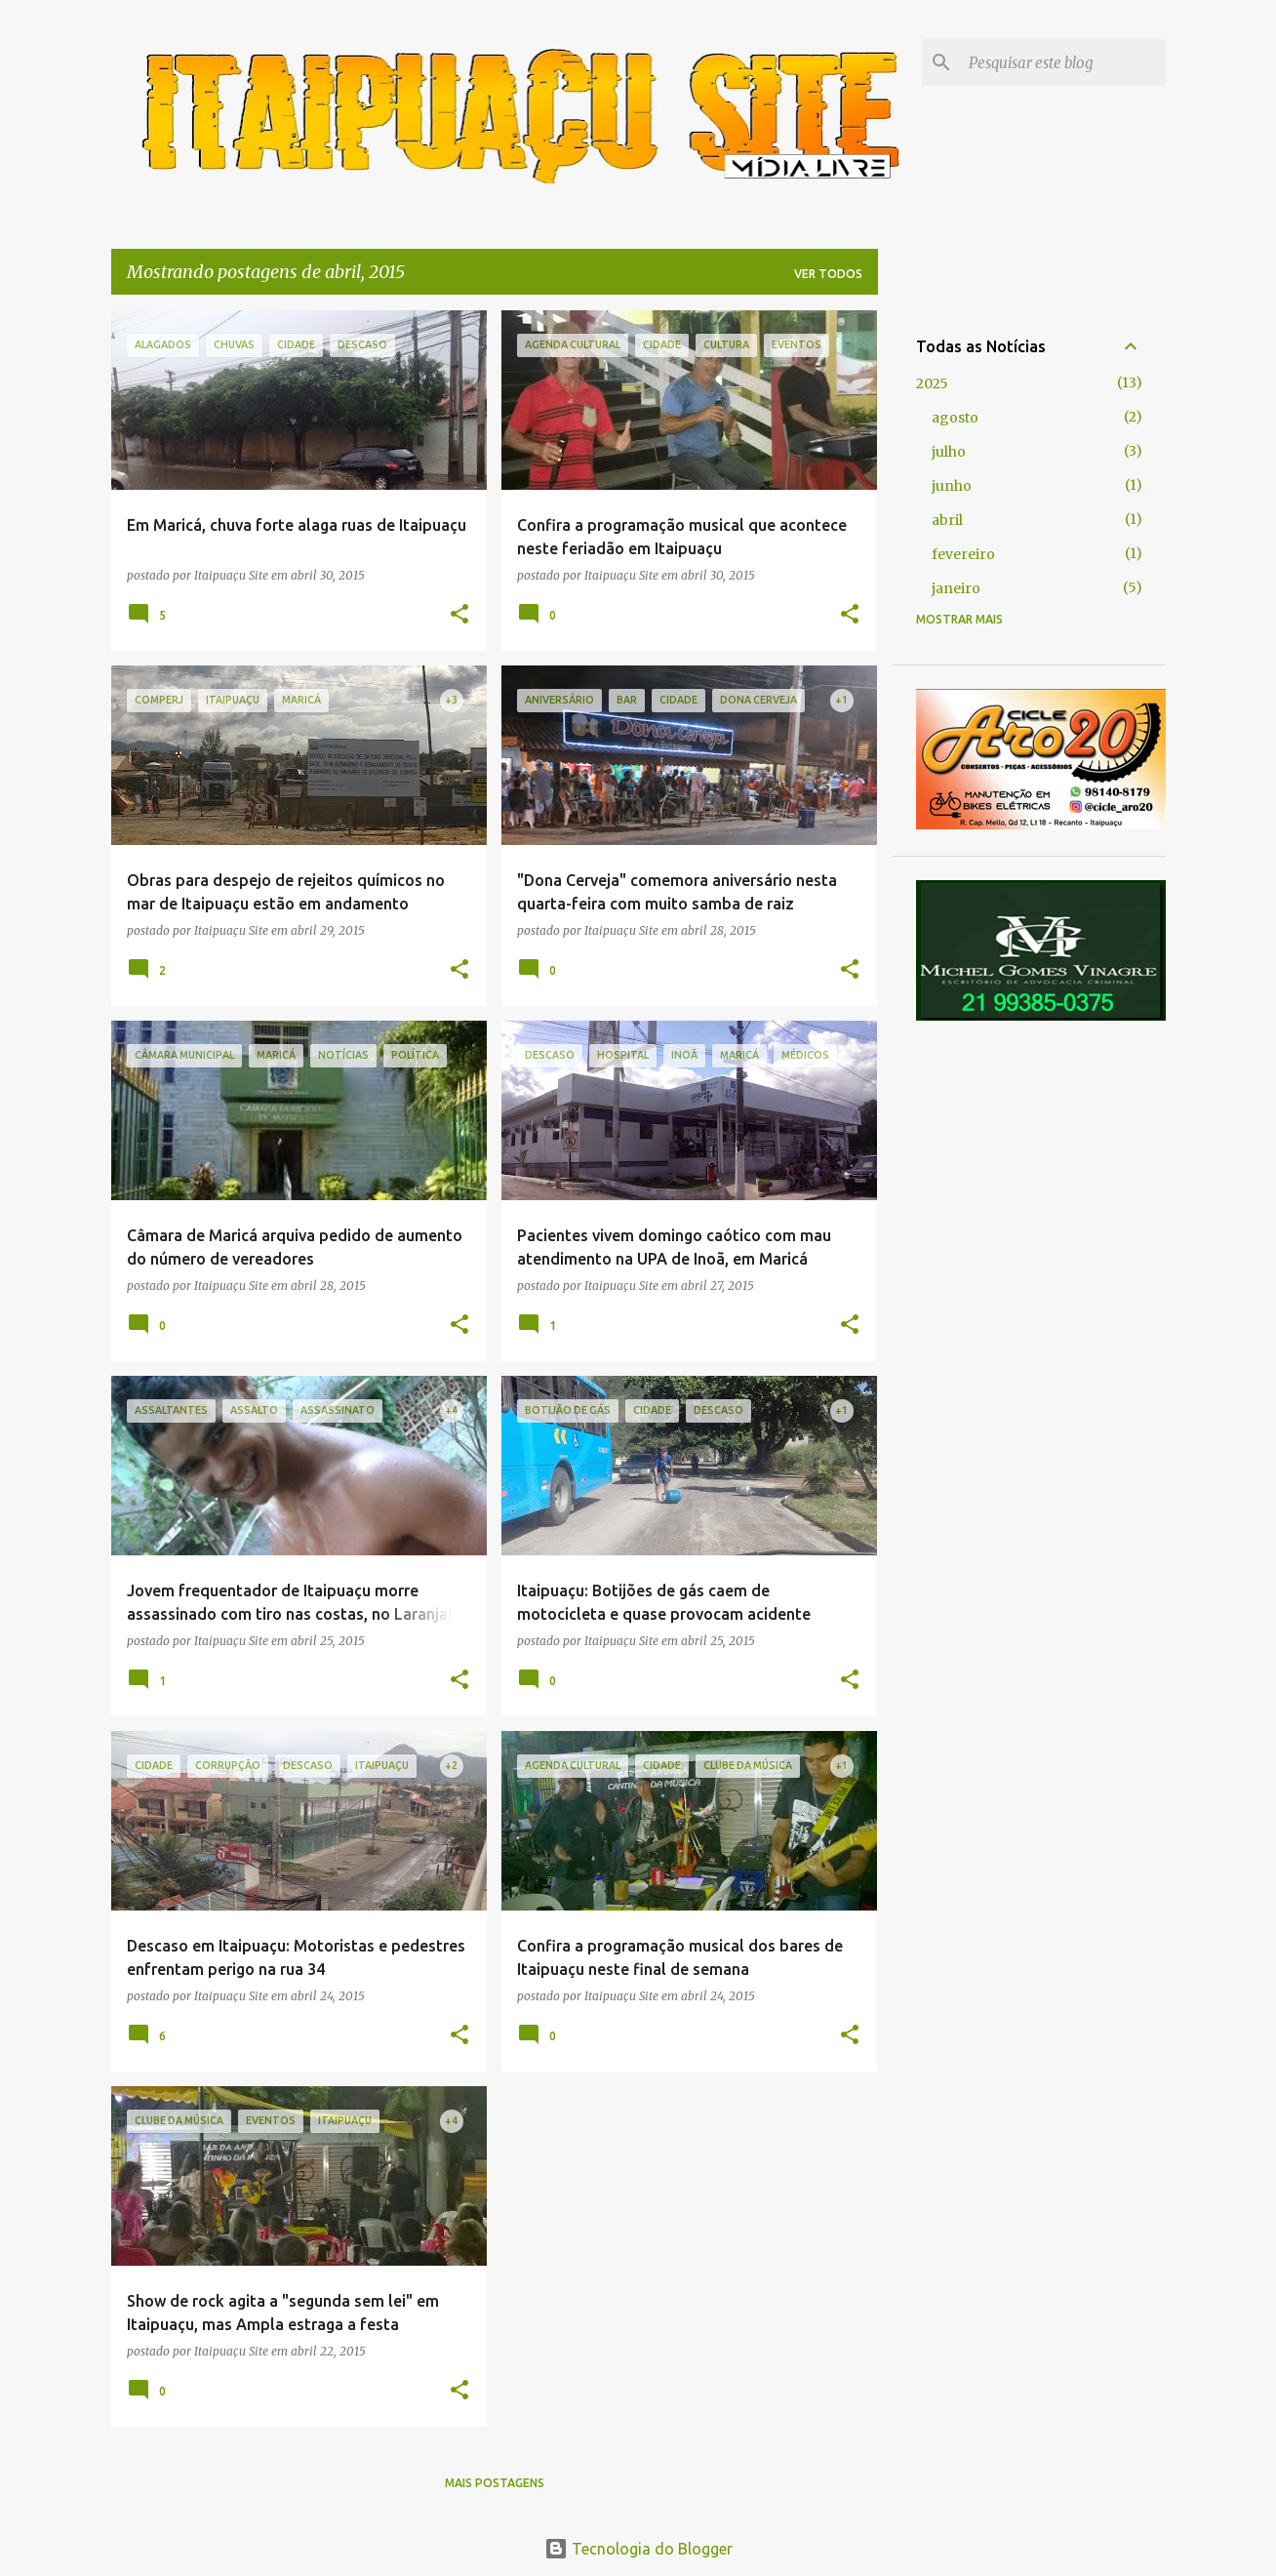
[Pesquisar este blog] (1063, 62)
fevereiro (963, 554)
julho (949, 452)
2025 (932, 383)
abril (947, 520)
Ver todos (828, 273)
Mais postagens (494, 2482)
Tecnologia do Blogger (638, 2548)
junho (952, 486)
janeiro (956, 588)
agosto (955, 417)
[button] (459, 614)
